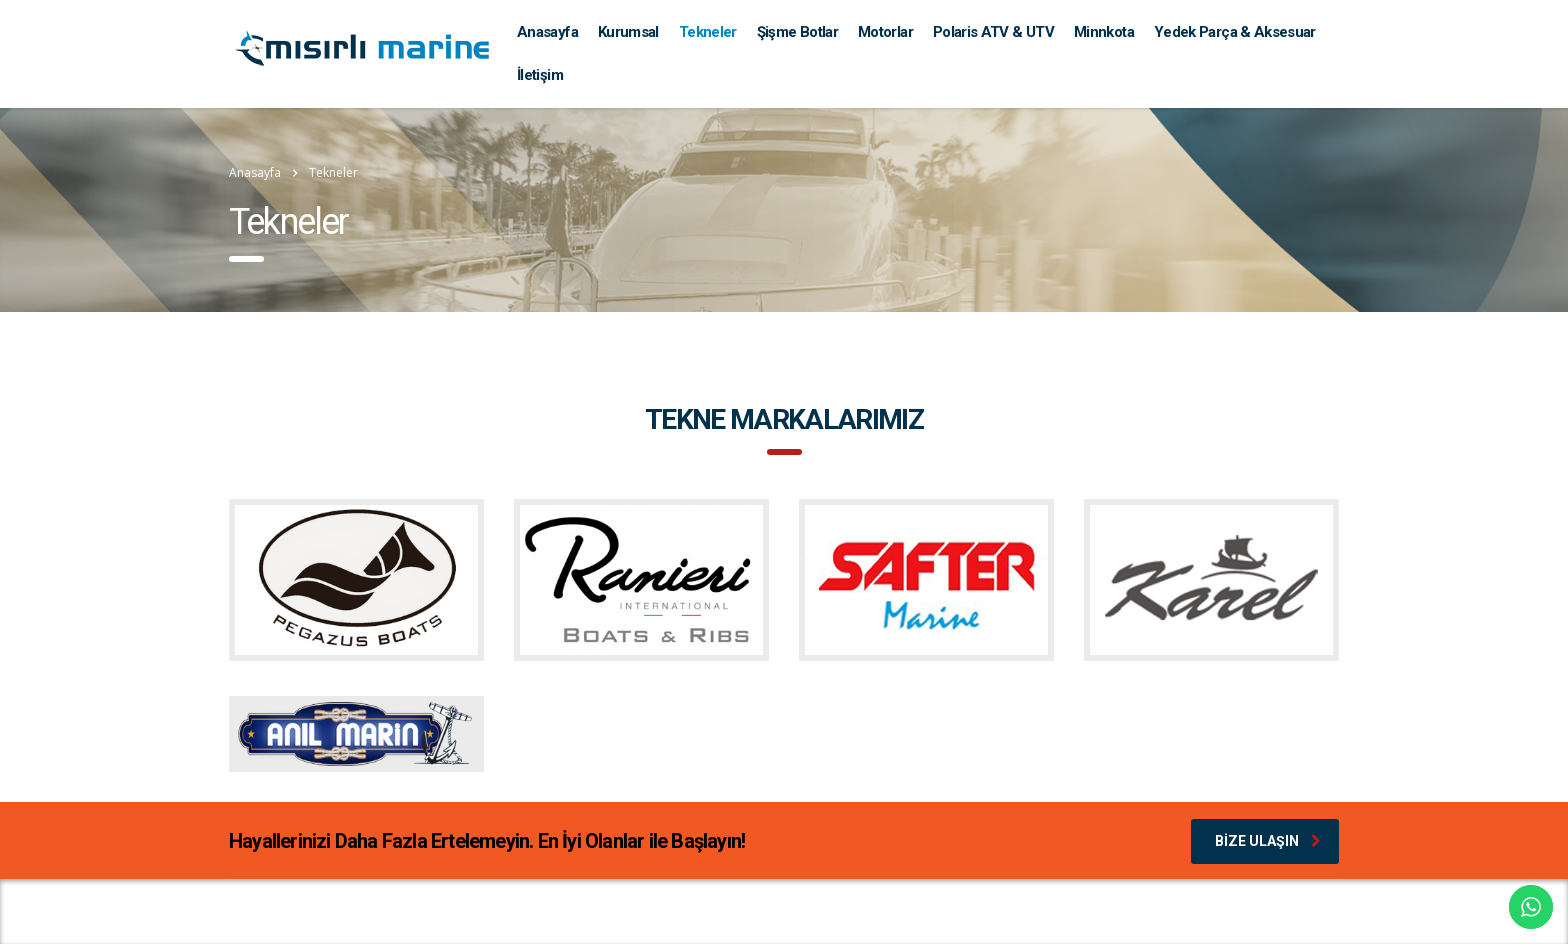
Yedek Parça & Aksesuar (1235, 32)
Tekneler (708, 32)
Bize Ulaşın (1268, 841)
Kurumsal (628, 32)
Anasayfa (547, 32)
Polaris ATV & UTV (993, 32)
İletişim (540, 75)
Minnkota (1104, 32)
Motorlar (885, 32)
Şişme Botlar (797, 32)
